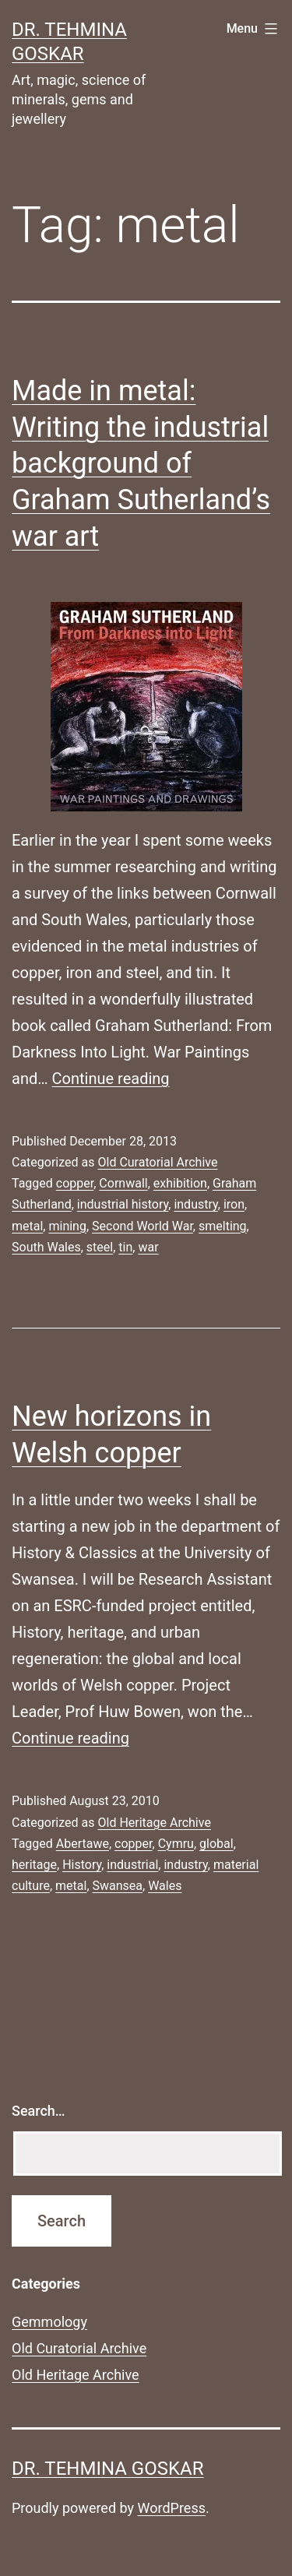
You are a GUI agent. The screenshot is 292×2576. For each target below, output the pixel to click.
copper (74, 1183)
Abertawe (82, 1843)
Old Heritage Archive (153, 1822)
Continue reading (111, 1078)
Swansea (118, 1885)
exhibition (180, 1183)
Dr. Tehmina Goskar (107, 2468)
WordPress (172, 2508)
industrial (132, 1864)
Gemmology (49, 2322)
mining (67, 1226)
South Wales (46, 1247)
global (216, 1843)
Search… (38, 2111)
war (148, 1247)
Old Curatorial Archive (157, 1162)
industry (195, 1204)
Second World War (142, 1226)
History (81, 1864)
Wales (164, 1885)
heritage (34, 1864)
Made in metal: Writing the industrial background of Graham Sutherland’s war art (141, 464)
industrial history (122, 1204)
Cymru (176, 1843)
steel (99, 1247)
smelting (223, 1226)
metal (27, 1226)
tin (125, 1247)
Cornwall (123, 1183)
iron (234, 1204)
